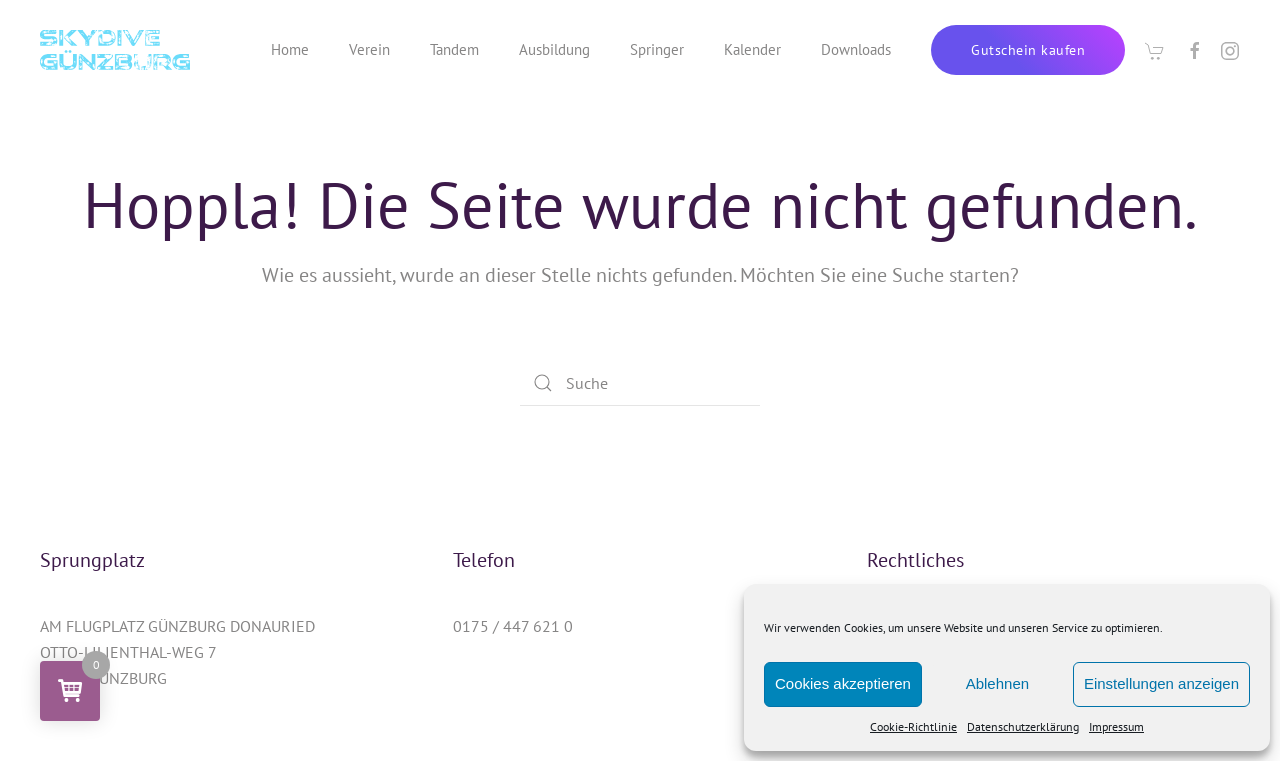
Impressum (1116, 726)
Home (290, 49)
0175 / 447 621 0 (513, 626)
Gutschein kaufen (1028, 50)
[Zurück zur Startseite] (115, 50)
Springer (657, 49)
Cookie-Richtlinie (913, 726)
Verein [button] (369, 49)
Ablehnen (997, 683)
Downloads (856, 49)
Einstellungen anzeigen (1161, 683)
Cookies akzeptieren (843, 683)
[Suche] (640, 383)
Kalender (752, 49)
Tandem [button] (454, 49)
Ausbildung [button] (554, 49)
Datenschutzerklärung (1023, 726)
